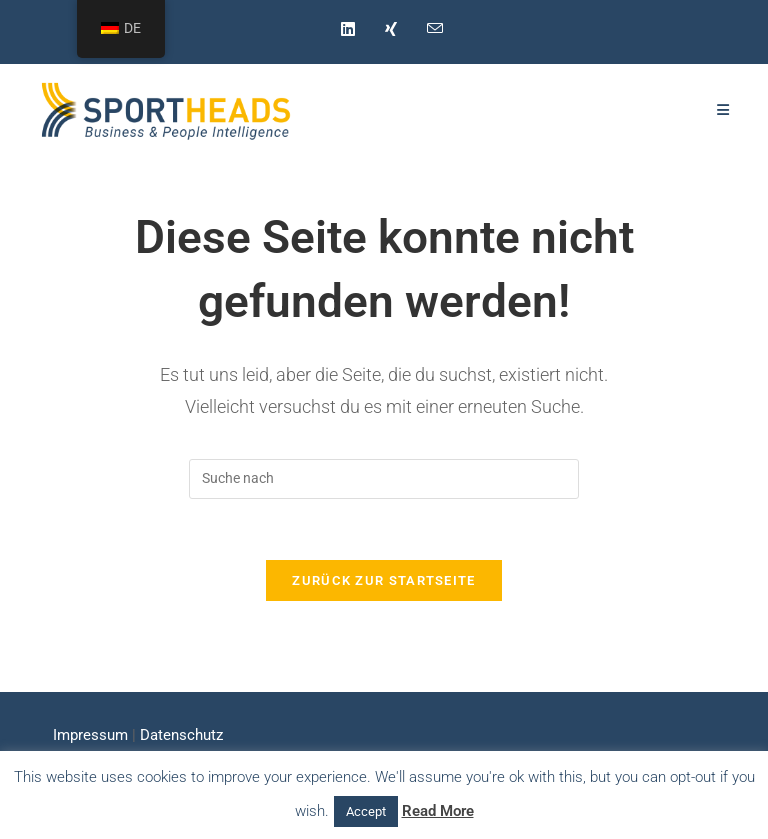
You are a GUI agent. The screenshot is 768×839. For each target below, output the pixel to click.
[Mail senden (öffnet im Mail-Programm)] (427, 29)
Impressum (90, 735)
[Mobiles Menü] (723, 110)
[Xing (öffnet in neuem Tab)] (391, 30)
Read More (438, 811)
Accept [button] (366, 811)
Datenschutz (181, 735)
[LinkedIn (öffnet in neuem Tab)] (348, 30)
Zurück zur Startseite (383, 580)
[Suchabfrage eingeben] (384, 479)
